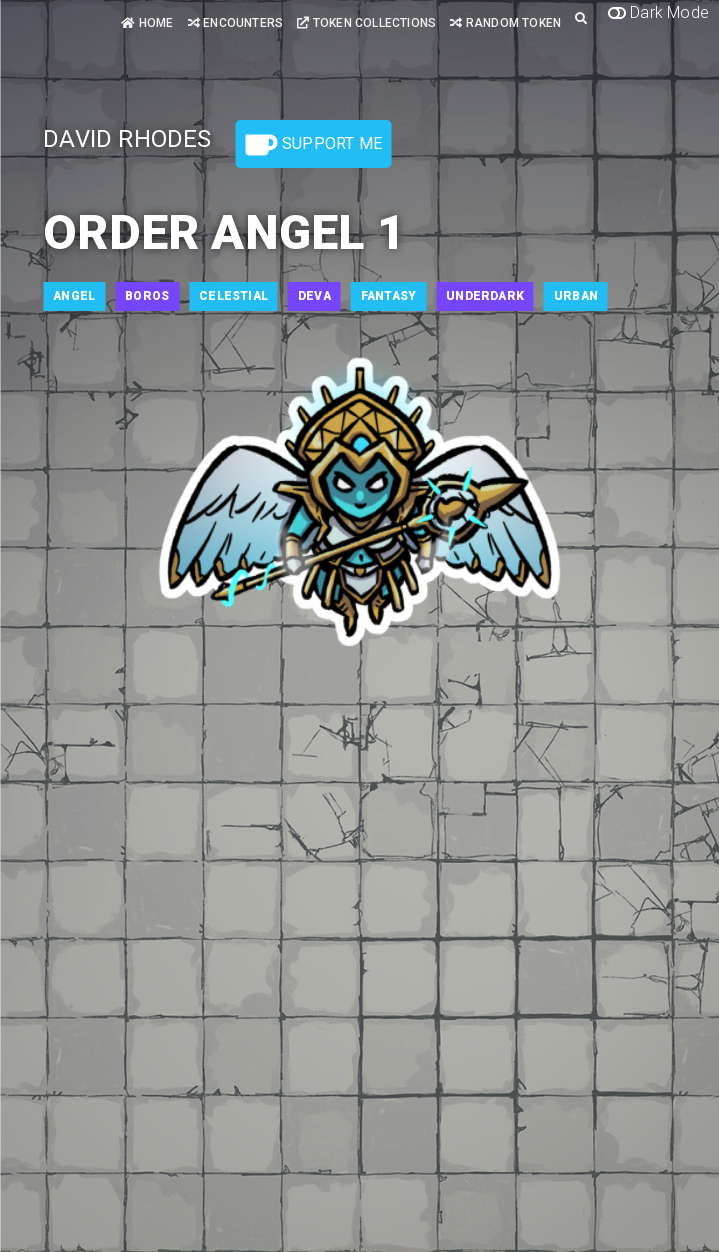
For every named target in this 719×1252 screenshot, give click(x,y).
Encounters (235, 23)
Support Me (314, 145)
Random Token (505, 23)
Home (147, 23)
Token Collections (366, 23)
